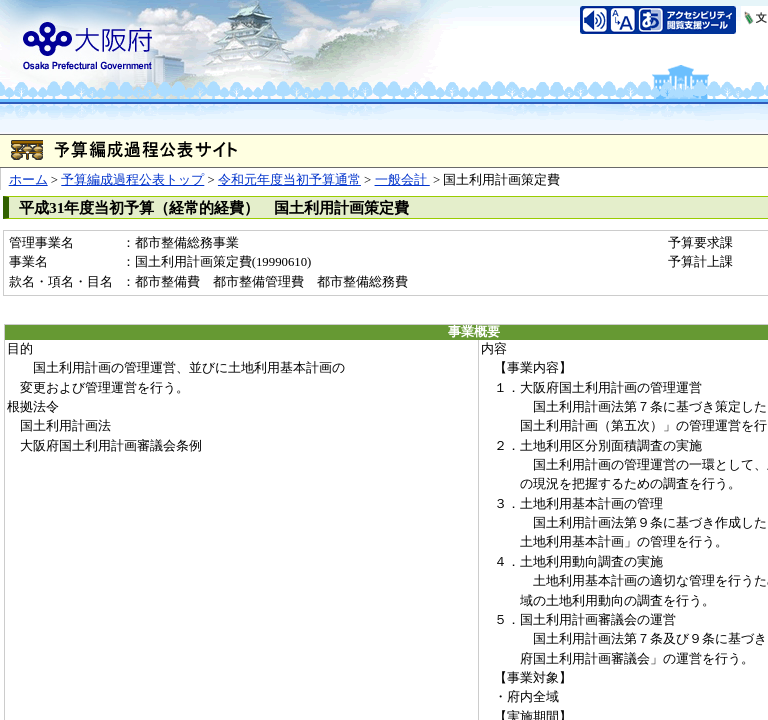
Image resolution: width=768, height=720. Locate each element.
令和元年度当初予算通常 (289, 180)
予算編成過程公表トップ (132, 180)
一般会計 (402, 180)
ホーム (28, 180)
